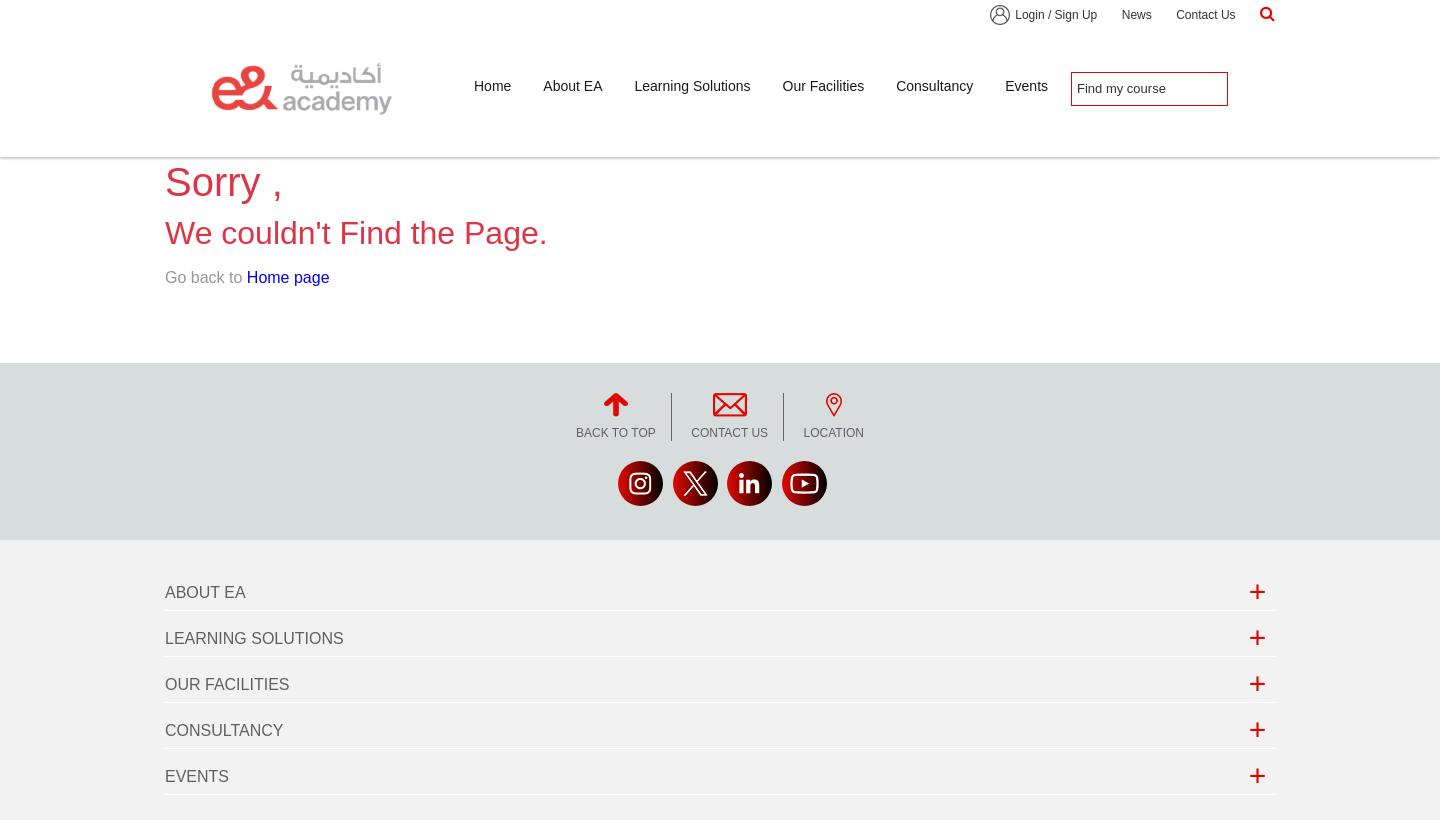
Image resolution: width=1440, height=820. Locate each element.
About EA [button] (572, 86)
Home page (288, 277)
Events (197, 776)
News (1137, 15)
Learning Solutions (254, 638)
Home (492, 86)
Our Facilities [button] (824, 86)
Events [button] (1026, 86)
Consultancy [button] (934, 86)
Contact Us (1205, 15)
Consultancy (224, 730)
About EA (205, 592)
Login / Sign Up (1056, 15)
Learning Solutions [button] (693, 86)
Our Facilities (227, 684)
